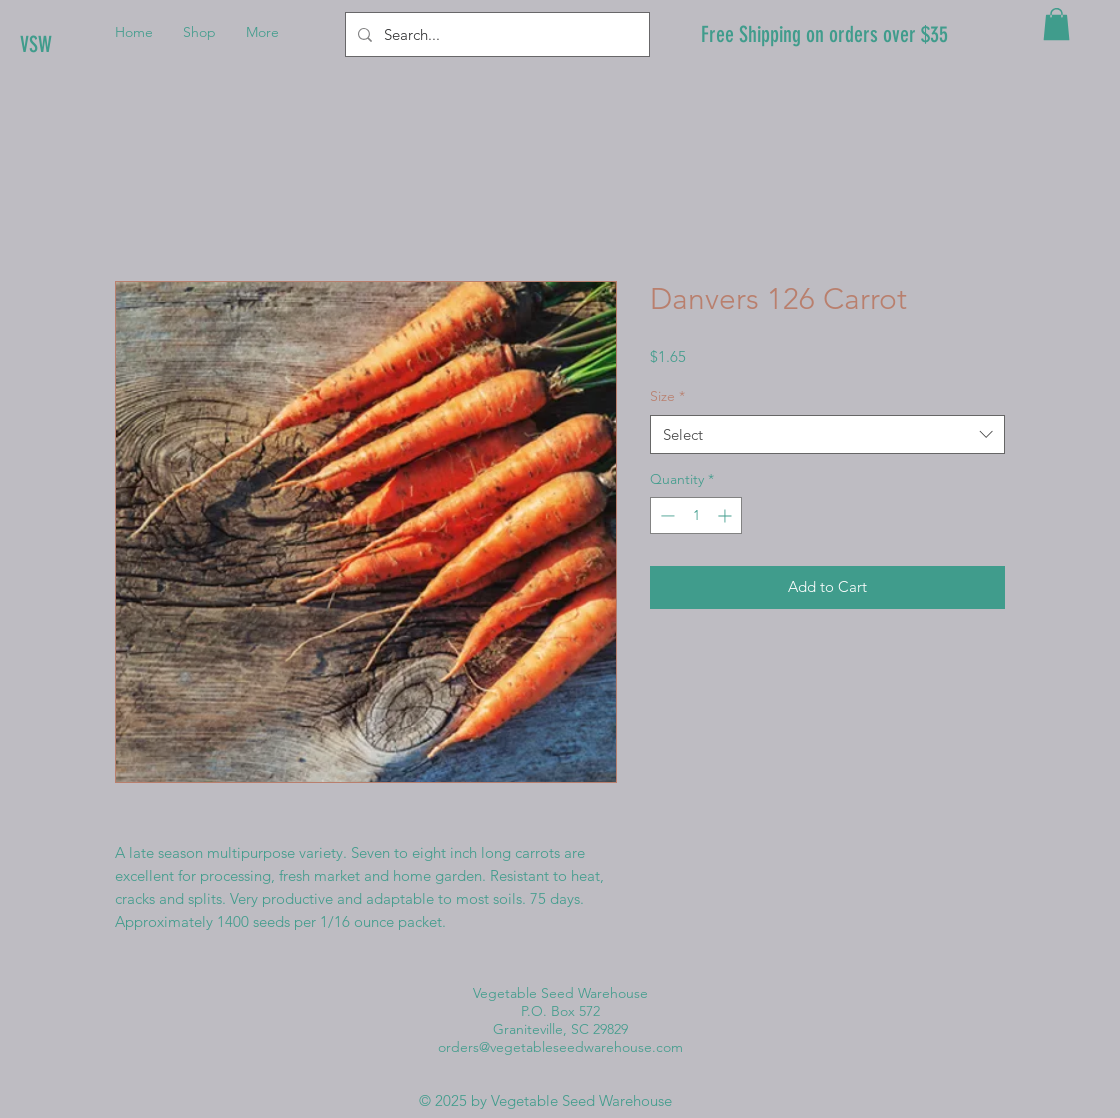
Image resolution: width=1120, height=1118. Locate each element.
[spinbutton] (696, 515)
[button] (1056, 24)
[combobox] (827, 434)
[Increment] (726, 515)
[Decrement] (665, 515)
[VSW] (87, 45)
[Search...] (495, 34)
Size (667, 396)
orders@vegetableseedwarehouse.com (560, 1047)
